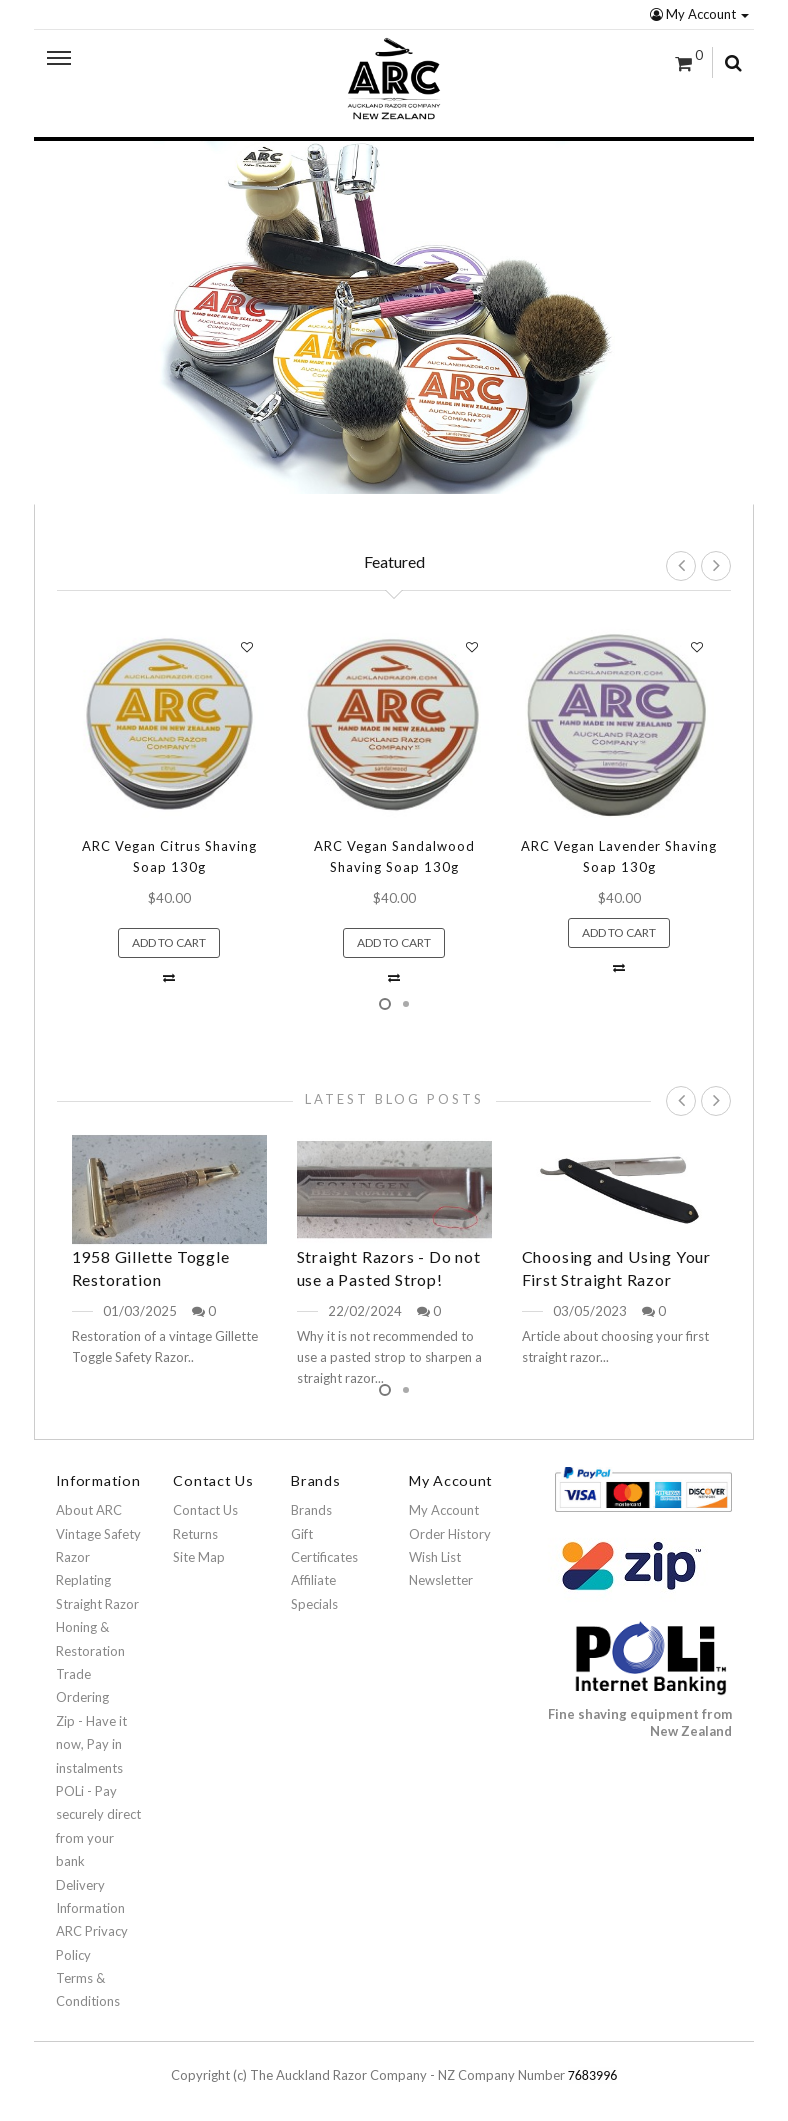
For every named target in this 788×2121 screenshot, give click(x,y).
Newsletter (441, 1580)
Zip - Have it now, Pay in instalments (91, 1744)
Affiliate (313, 1580)
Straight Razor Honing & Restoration (97, 1627)
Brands (311, 1510)
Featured (394, 561)
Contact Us (205, 1510)
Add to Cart (169, 942)
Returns (195, 1534)
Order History (450, 1534)
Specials (314, 1604)
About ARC (89, 1510)
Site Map (199, 1557)
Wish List (435, 1557)
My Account (699, 14)
